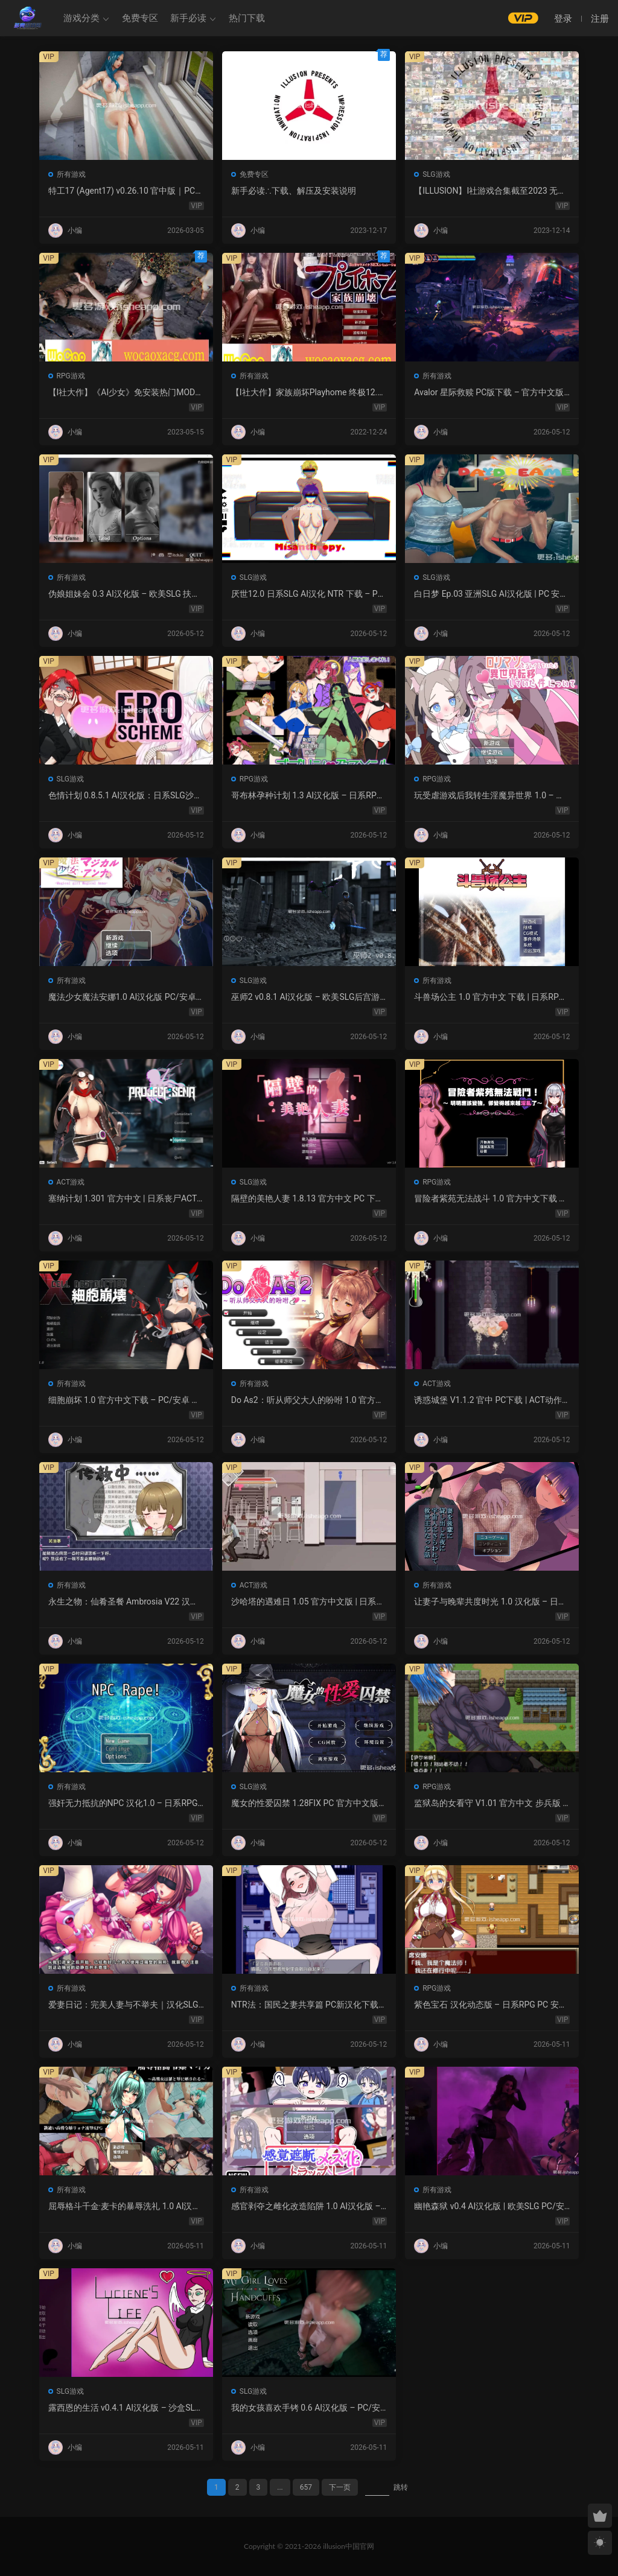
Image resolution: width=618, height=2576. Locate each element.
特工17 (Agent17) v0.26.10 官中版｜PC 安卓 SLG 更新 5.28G (122, 191)
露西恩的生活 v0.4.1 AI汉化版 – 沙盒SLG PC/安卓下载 (124, 2408)
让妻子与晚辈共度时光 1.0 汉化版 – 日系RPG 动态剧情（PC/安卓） (490, 1602)
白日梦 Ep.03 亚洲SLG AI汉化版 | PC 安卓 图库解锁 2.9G (491, 594)
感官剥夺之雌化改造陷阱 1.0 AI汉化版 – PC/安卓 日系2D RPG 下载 (306, 2206)
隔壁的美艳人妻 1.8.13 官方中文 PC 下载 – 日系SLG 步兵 (307, 1199)
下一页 (340, 2487)
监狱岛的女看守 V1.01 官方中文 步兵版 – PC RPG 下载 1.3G (491, 1803)
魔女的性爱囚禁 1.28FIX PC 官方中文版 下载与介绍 (304, 1803)
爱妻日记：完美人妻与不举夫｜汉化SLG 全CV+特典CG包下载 (123, 2005)
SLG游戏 (436, 174)
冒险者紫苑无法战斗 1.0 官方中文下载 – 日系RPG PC (489, 1199)
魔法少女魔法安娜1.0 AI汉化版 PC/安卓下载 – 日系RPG (122, 997)
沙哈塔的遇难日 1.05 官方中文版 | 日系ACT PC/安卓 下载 (306, 1602)
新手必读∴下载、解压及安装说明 (293, 191)
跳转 (400, 2487)
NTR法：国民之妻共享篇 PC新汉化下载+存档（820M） (304, 2005)
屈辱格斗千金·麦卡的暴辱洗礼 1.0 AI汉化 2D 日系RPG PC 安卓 (124, 2206)
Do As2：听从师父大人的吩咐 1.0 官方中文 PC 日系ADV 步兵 (307, 1400)
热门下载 (247, 18)
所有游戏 (71, 174)
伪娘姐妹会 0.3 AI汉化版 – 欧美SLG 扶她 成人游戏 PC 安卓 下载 (124, 594)
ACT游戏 (71, 1182)
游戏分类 (81, 18)
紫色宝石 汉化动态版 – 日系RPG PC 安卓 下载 (490, 2005)
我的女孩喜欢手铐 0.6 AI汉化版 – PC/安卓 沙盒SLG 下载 (305, 2408)
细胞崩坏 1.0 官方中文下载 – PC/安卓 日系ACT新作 (124, 1400)
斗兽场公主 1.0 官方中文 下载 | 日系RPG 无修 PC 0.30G (489, 997)
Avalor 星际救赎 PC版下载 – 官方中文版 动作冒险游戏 (489, 392)
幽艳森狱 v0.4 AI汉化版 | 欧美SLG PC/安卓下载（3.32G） (489, 2206)
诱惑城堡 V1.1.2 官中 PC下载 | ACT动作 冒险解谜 (488, 1400)
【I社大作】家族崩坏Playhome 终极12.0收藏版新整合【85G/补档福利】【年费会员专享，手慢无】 (308, 392)
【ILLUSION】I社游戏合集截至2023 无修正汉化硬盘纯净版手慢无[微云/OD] (490, 191)
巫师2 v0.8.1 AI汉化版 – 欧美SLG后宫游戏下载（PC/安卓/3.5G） (305, 997)
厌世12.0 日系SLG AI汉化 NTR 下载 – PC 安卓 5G (307, 594)
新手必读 (188, 18)
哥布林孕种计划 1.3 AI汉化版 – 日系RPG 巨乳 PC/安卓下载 (306, 795)
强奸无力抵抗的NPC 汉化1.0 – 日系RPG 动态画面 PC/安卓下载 (123, 1803)
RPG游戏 (71, 376)
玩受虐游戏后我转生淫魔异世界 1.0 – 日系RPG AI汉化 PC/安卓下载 (489, 795)
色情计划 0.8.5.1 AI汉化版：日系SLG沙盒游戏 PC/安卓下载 (125, 795)
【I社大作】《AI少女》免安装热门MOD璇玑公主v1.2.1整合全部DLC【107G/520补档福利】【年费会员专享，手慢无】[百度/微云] (126, 392)
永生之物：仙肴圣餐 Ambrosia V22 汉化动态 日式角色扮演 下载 (123, 1602)
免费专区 (140, 18)
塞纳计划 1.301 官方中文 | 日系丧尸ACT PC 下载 (122, 1199)
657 (306, 2487)
